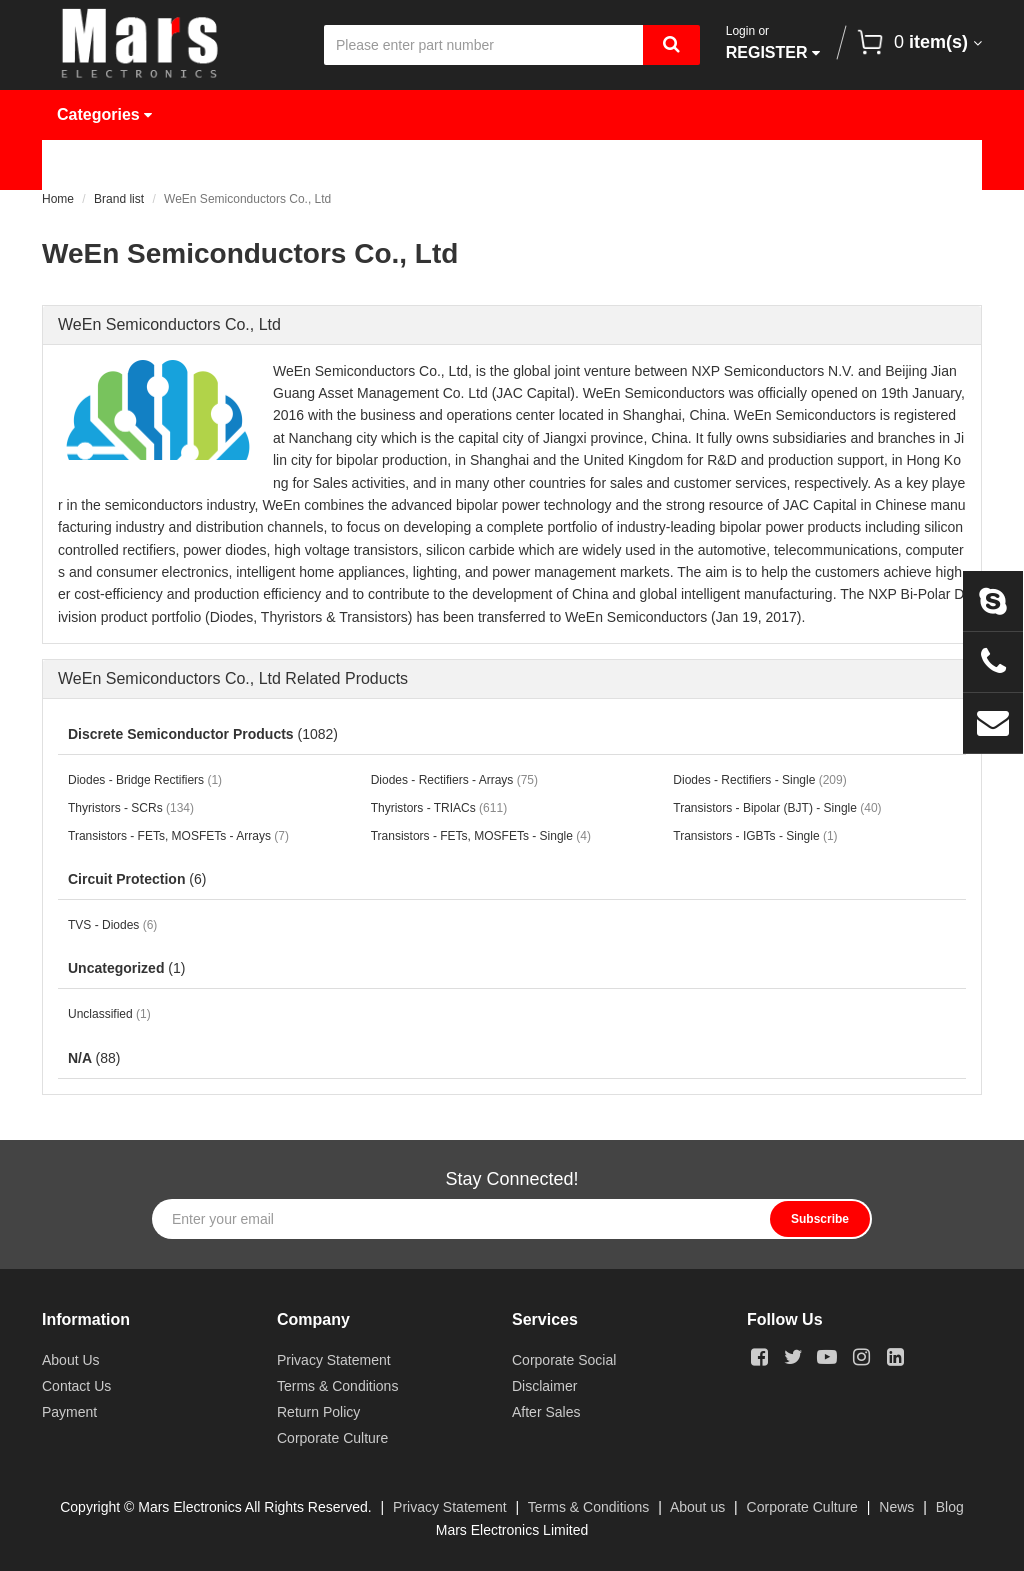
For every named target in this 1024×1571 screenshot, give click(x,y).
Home (94, 164)
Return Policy (318, 1412)
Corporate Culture (332, 1438)
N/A (94, 1058)
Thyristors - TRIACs (439, 808)
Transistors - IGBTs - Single (755, 836)
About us (697, 1507)
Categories (104, 114)
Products (210, 164)
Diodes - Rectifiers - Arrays (454, 780)
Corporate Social (564, 1360)
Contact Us (114, 214)
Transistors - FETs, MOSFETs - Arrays (178, 836)
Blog (950, 1507)
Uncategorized (126, 968)
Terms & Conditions (337, 1386)
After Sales (546, 1412)
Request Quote (524, 164)
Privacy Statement (334, 1360)
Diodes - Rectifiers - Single (759, 780)
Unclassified (109, 1014)
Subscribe (820, 1219)
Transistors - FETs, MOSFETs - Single (481, 836)
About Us (778, 164)
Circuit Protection (137, 879)
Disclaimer (544, 1386)
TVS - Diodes (112, 925)
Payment (69, 1412)
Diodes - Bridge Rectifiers (145, 780)
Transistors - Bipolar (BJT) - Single (777, 808)
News (662, 164)
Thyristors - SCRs (131, 808)
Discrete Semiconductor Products (203, 734)
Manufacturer (356, 164)
